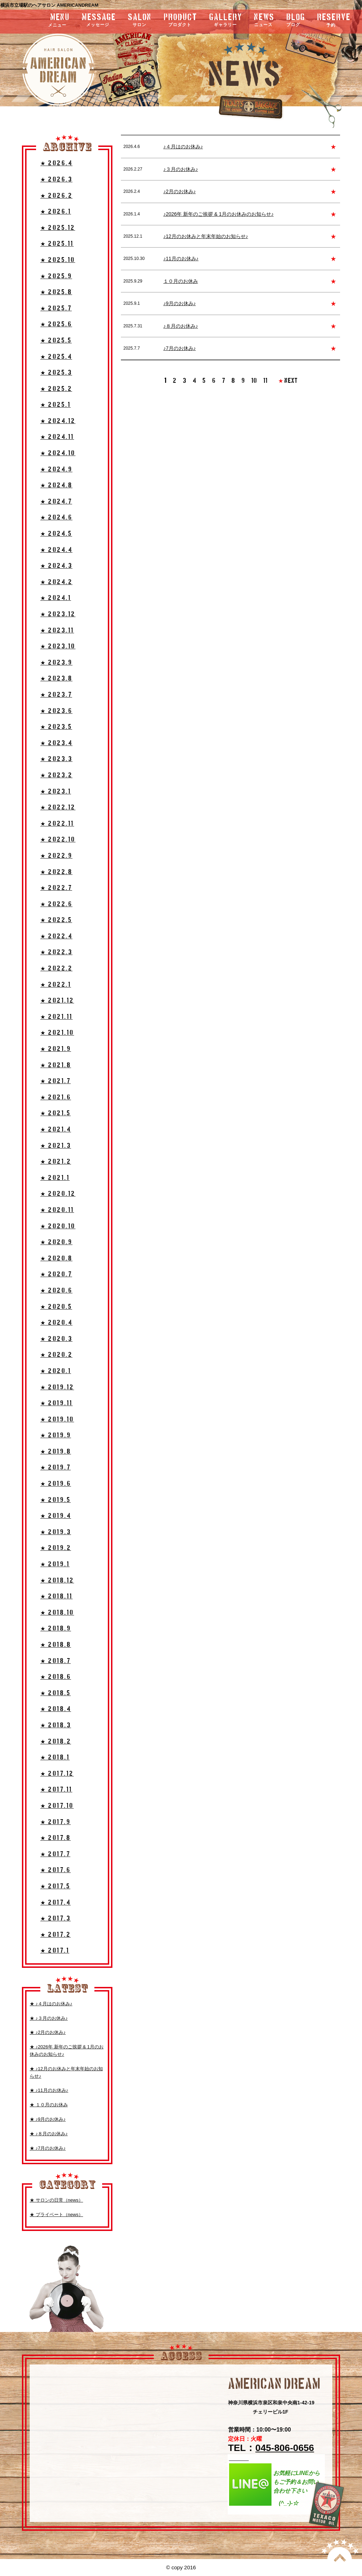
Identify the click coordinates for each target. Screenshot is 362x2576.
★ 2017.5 (55, 1886)
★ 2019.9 (55, 1435)
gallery (225, 20)
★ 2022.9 (56, 856)
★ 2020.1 (55, 1371)
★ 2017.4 (55, 1903)
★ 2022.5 (56, 920)
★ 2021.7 (55, 1081)
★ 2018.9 (55, 1629)
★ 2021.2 (55, 1162)
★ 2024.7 (56, 502)
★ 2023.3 (56, 759)
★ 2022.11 (57, 824)
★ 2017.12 (57, 1774)
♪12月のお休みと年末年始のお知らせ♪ (205, 236)
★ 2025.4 (56, 357)
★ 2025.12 (57, 228)
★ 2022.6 (56, 904)
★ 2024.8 (56, 485)
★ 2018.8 (55, 1645)
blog (295, 20)
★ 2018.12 (57, 1581)
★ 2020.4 (56, 1323)
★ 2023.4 (56, 743)
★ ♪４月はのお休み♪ (51, 2003)
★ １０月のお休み (49, 2104)
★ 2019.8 (55, 1452)
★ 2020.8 (56, 1259)
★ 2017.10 (57, 1806)
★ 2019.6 (55, 1484)
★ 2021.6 (55, 1097)
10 (254, 381)
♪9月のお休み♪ (179, 303)
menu (40, 20)
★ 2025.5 (56, 341)
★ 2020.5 (56, 1307)
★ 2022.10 (58, 840)
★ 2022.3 (56, 952)
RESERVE (334, 20)
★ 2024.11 (57, 437)
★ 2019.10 (57, 1420)
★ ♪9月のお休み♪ (48, 2119)
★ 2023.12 (58, 614)
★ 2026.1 (55, 212)
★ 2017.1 (54, 1951)
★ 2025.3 (56, 373)
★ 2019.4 (55, 1516)
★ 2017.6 (55, 1870)
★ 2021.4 (55, 1130)
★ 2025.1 (55, 405)
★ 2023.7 (56, 695)
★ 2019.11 (56, 1403)
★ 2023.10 (58, 646)
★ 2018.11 (56, 1596)
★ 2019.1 (55, 1564)
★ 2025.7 (56, 308)
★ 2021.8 (55, 1065)
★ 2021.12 (57, 1001)
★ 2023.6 (56, 711)
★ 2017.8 (55, 1838)
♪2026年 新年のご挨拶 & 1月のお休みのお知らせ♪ (218, 214)
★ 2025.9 (56, 276)
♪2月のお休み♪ (179, 191)
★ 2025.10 (57, 260)
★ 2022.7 (56, 888)
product (180, 20)
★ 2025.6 (56, 324)
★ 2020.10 (58, 1226)
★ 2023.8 (56, 679)
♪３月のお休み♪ (180, 169)
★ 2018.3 (55, 1725)
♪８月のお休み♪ (180, 326)
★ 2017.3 (55, 1919)
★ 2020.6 (56, 1291)
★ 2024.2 (56, 582)
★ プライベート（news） (56, 2214)
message (99, 20)
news (264, 20)
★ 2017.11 (56, 1790)
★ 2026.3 (56, 180)
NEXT (288, 381)
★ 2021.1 (55, 1178)
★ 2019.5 (55, 1500)
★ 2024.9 (56, 470)
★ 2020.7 (56, 1274)
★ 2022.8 (56, 872)
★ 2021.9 (55, 1049)
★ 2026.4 (56, 163)
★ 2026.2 (56, 196)
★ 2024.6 (56, 518)
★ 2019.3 (55, 1532)
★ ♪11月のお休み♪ (49, 2090)
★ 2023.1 (55, 792)
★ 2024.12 (58, 421)
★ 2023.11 (57, 631)
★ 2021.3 (55, 1146)
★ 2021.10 (57, 1033)
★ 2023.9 (56, 663)
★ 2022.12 (58, 808)
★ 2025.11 (57, 244)
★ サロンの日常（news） (56, 2200)
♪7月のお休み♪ (179, 348)
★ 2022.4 (56, 936)
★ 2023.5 (56, 727)
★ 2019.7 (55, 1468)
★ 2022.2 (56, 969)
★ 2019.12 (57, 1387)
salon (140, 20)
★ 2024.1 (55, 598)
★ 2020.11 (57, 1210)
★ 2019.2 (55, 1548)
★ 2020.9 (56, 1242)
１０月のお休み (180, 281)
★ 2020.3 (56, 1339)
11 (265, 381)
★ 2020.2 (56, 1355)
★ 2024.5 (56, 534)
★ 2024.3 (56, 566)
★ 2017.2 (55, 1935)
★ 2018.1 (55, 1758)
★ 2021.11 (56, 1017)
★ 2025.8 (56, 292)
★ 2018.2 (55, 1742)
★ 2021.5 (55, 1113)
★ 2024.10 (58, 453)
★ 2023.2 (56, 775)
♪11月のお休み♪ (181, 258)
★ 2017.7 (55, 1854)
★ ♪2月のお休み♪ (48, 2032)
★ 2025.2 (56, 389)
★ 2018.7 (55, 1661)
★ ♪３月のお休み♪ (49, 2018)
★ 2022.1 (55, 985)
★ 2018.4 (55, 1709)
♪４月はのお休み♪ (183, 146)
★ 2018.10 (57, 1613)
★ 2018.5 (55, 1693)
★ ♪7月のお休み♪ (48, 2148)
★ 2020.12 (58, 1194)
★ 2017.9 (55, 1822)
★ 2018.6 (55, 1677)
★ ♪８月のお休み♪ (49, 2133)
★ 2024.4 (56, 550)
